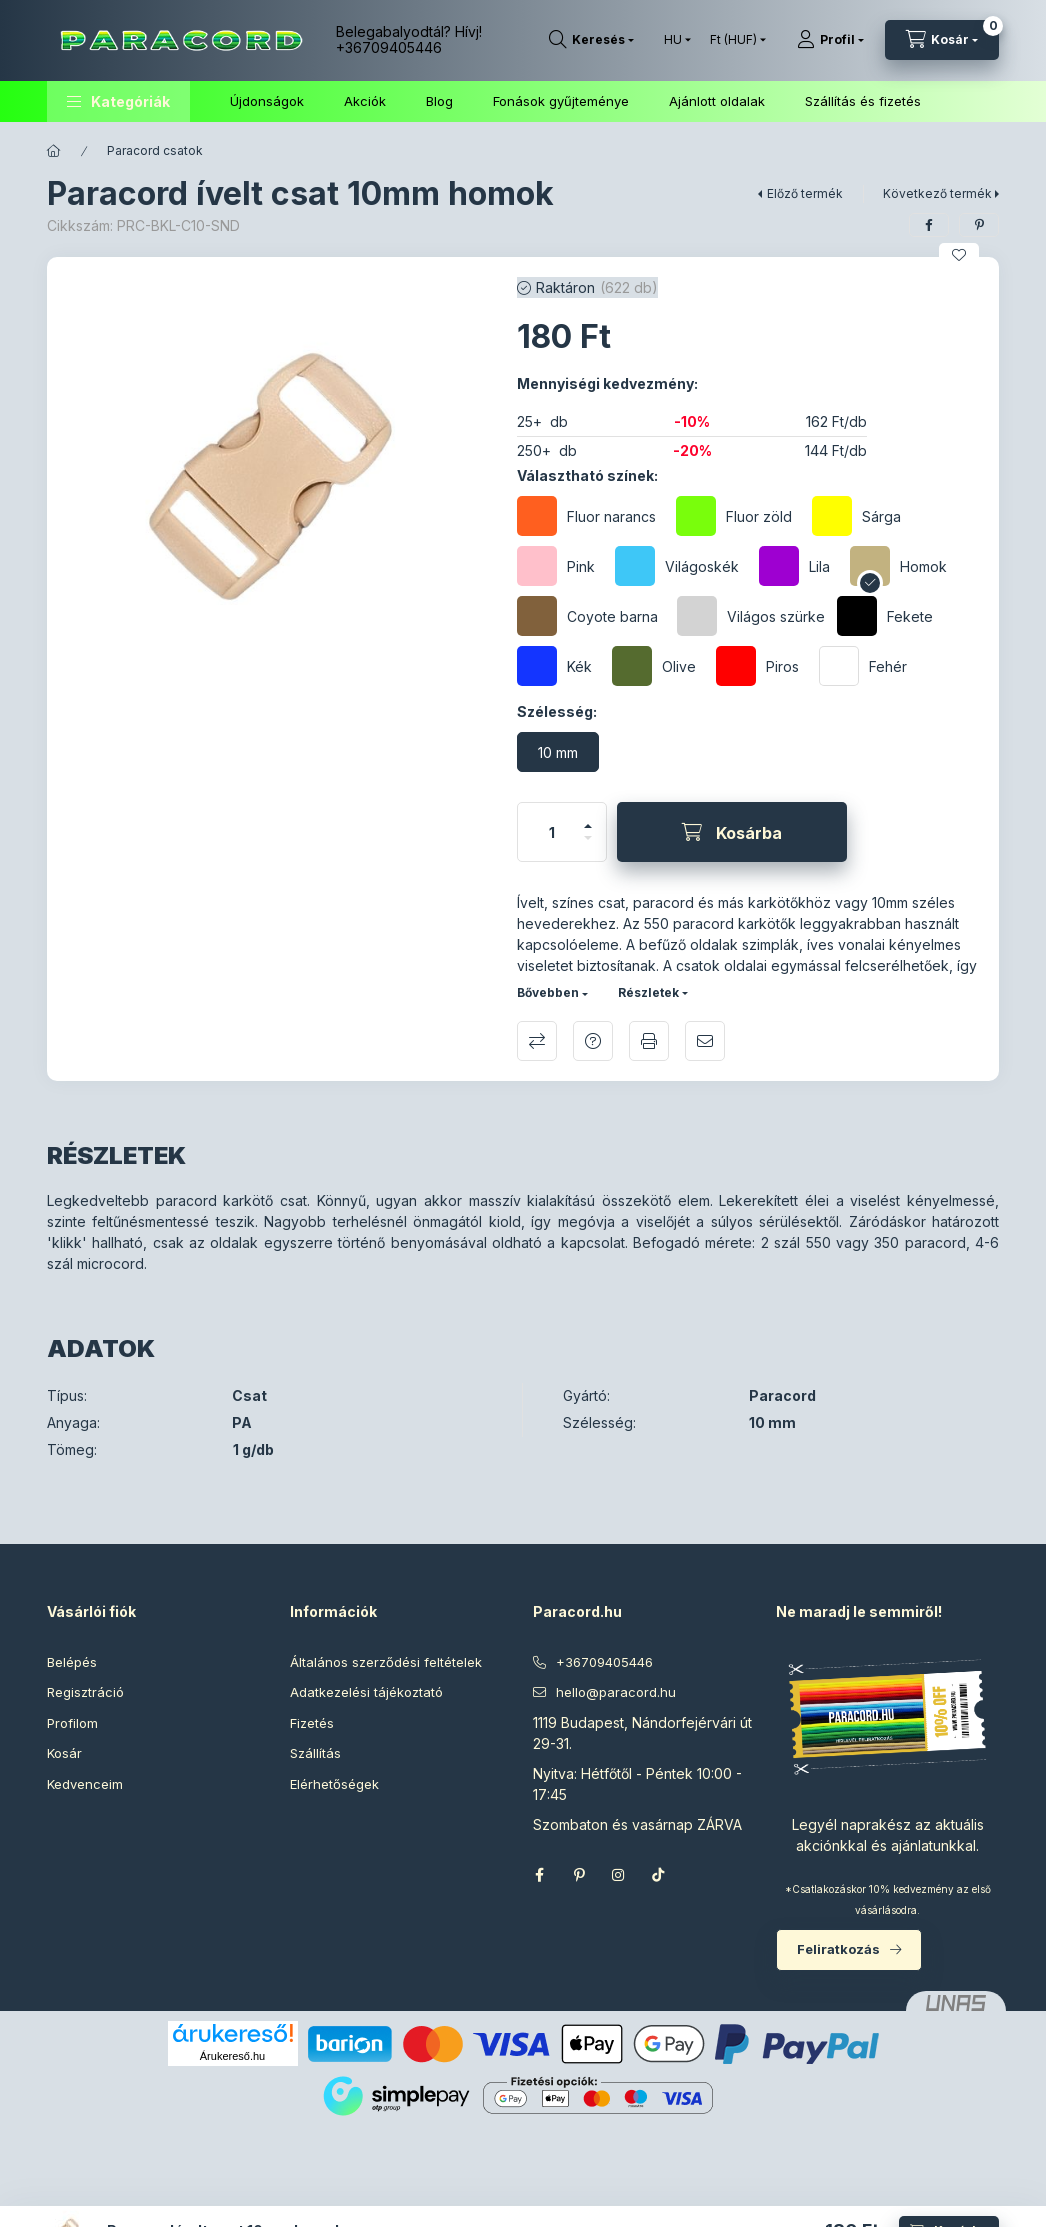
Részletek (648, 992)
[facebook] (929, 225)
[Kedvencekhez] (959, 255)
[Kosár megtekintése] (942, 40)
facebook (539, 1875)
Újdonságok (267, 101)
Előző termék (805, 193)
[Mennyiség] (552, 832)
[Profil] (830, 40)
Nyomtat (649, 1041)
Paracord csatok (155, 150)
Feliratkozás (838, 1949)
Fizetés (312, 1723)
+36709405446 (389, 47)
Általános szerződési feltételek (386, 1662)
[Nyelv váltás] (673, 40)
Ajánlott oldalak (717, 101)
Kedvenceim (85, 1784)
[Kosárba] (732, 832)
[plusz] (588, 817)
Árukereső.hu (232, 2056)
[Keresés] (591, 40)
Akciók (365, 101)
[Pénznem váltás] (733, 40)
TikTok (659, 1875)
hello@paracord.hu (616, 1692)
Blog (439, 101)
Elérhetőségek (334, 1784)
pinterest (579, 1875)
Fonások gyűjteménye (561, 101)
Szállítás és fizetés (863, 101)
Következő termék (937, 193)
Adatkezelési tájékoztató (366, 1692)
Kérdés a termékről (593, 1041)
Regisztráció (85, 1692)
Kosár (64, 1753)
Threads (699, 1875)
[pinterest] (979, 225)
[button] (118, 101)
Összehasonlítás (537, 1041)
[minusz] (588, 846)
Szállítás (315, 1753)
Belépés (72, 1662)
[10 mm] (558, 752)
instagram (619, 1875)
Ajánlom (705, 1041)
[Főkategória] (54, 151)
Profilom (72, 1723)
